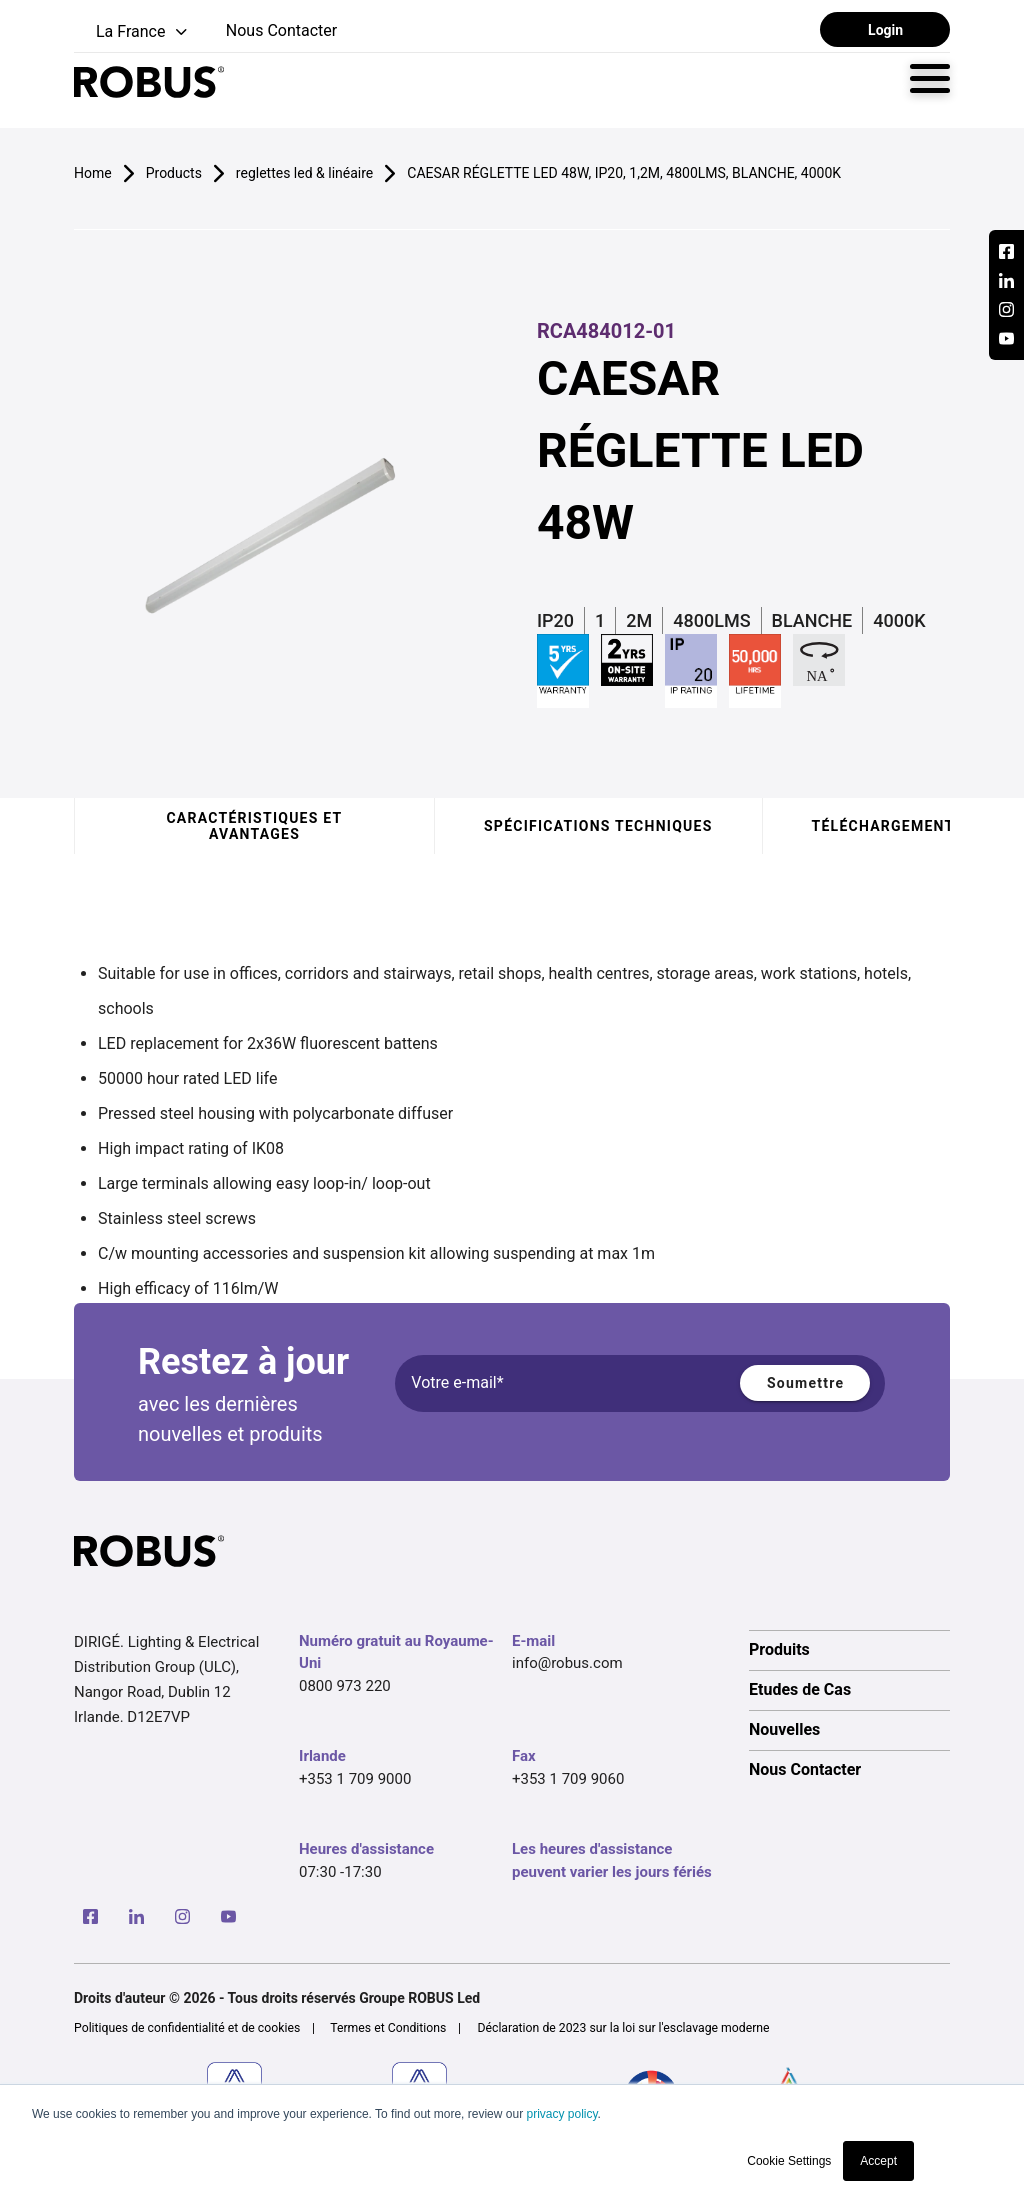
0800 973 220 (345, 1686)
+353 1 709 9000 (355, 1779)
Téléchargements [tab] (888, 826)
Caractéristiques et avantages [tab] (254, 826)
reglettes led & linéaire (304, 173)
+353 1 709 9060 (568, 1779)
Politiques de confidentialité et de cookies (187, 2028)
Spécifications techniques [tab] (598, 826)
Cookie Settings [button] (789, 2161)
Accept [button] (878, 2161)
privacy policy (561, 2114)
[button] (132, 32)
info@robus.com (567, 1663)
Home (93, 173)
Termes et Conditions (388, 2028)
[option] (849, 1650)
